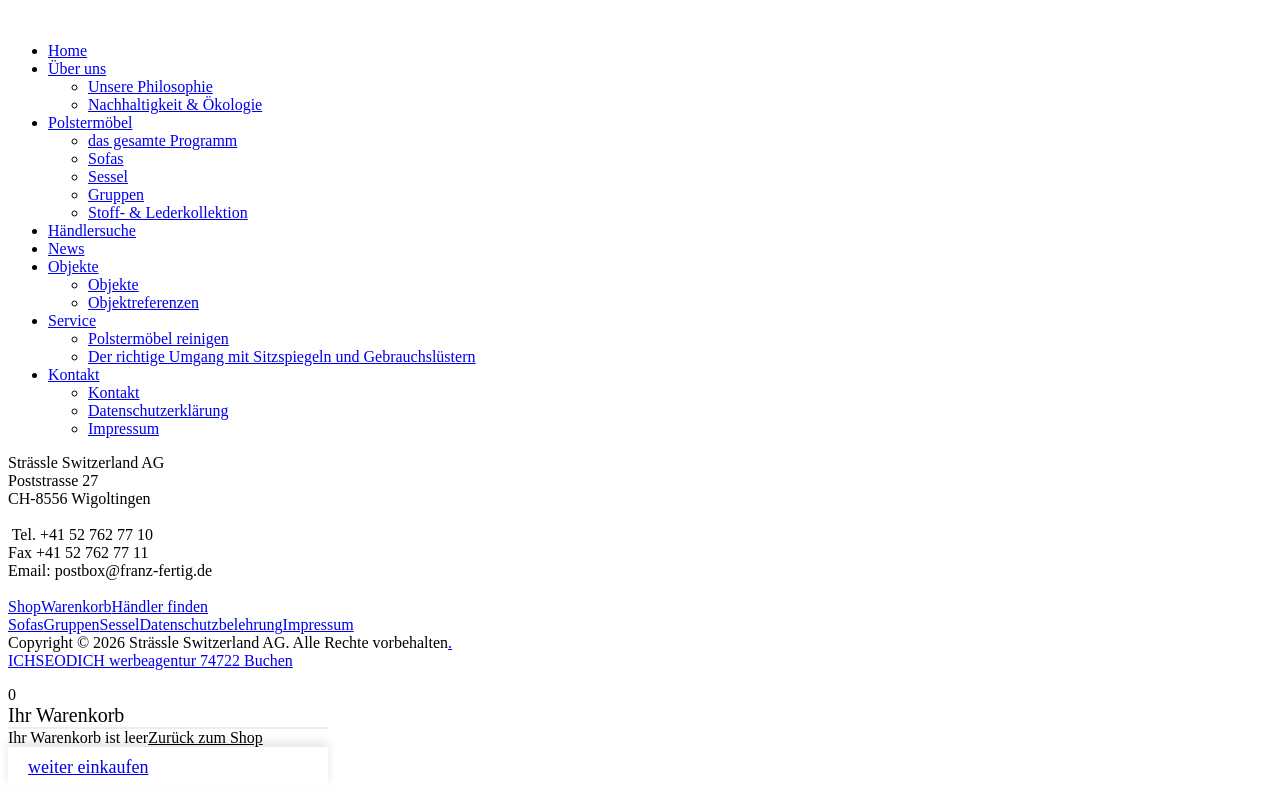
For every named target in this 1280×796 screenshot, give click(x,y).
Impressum (123, 428)
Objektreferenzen (143, 302)
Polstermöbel (90, 122)
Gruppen (116, 194)
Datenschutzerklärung (158, 410)
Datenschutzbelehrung (211, 624)
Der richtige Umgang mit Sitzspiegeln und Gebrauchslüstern (281, 356)
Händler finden (160, 606)
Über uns (77, 68)
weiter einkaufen (88, 767)
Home (67, 50)
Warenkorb (76, 606)
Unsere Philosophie (150, 86)
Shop (24, 606)
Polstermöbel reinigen (158, 338)
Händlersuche (92, 230)
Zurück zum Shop (205, 737)
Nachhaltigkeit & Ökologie (175, 104)
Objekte (73, 266)
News (66, 248)
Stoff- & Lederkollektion (168, 212)
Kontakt (74, 374)
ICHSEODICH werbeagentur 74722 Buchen (150, 660)
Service (72, 320)
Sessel (108, 176)
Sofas (106, 158)
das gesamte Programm (162, 140)
